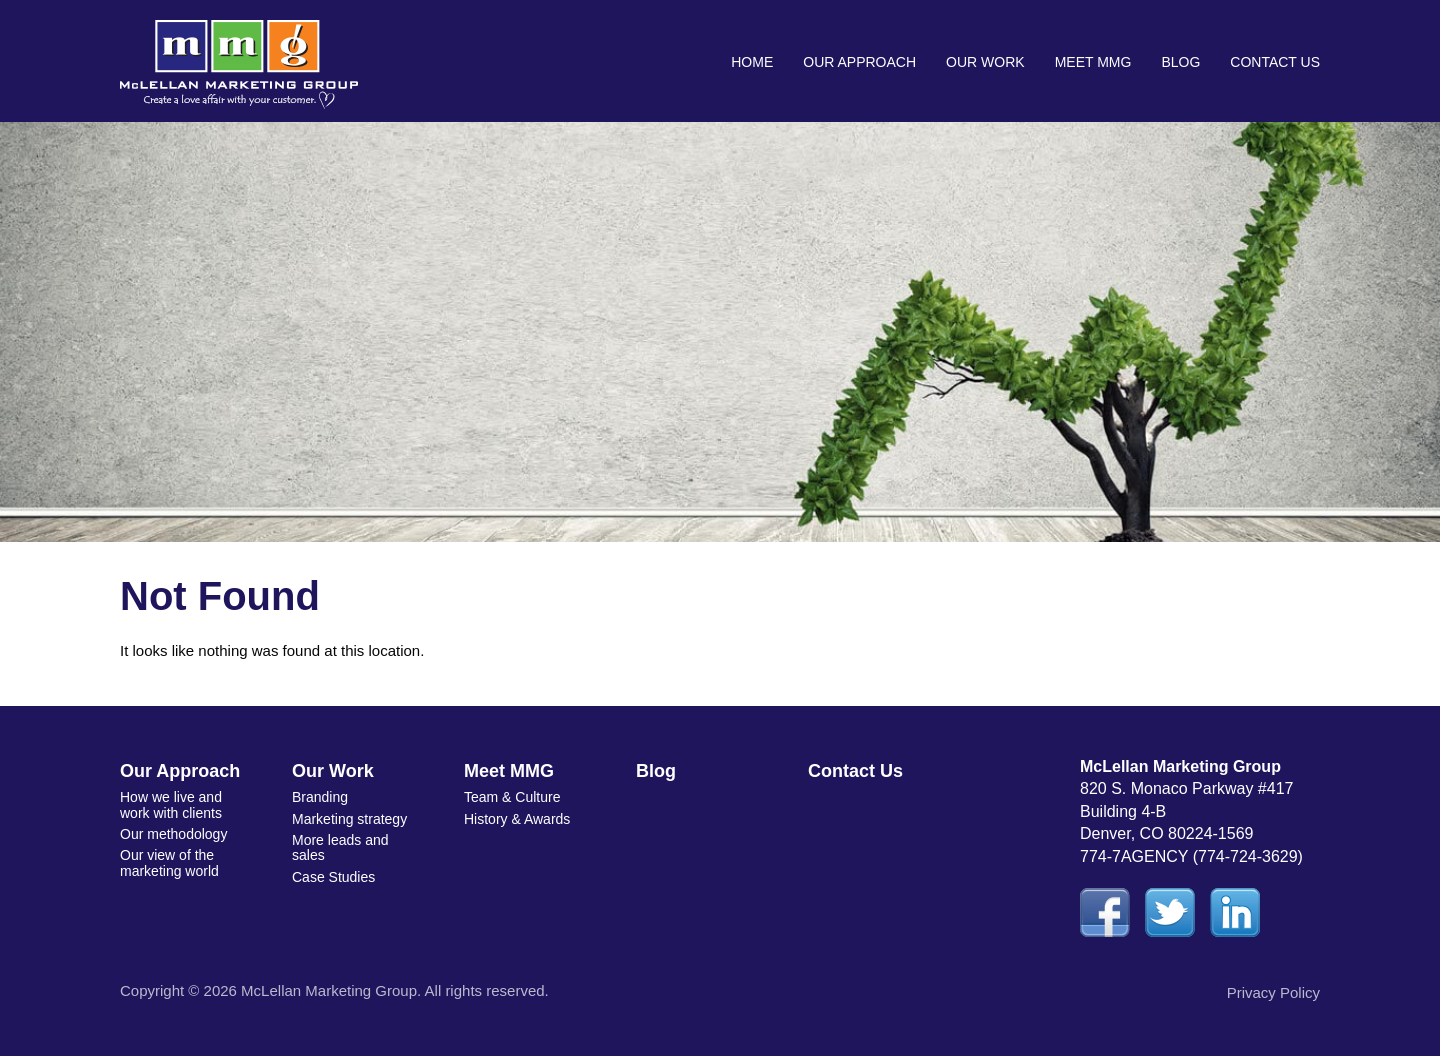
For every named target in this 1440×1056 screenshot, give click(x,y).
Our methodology (173, 834)
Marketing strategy (349, 819)
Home (752, 62)
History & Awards (517, 819)
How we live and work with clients (171, 804)
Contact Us (1275, 62)
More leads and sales (340, 847)
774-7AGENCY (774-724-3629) (1191, 856)
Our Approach (859, 62)
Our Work (985, 62)
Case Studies (333, 877)
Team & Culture (512, 797)
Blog (1180, 62)
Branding (320, 797)
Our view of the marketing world (169, 862)
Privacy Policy (1273, 992)
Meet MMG (1093, 62)
